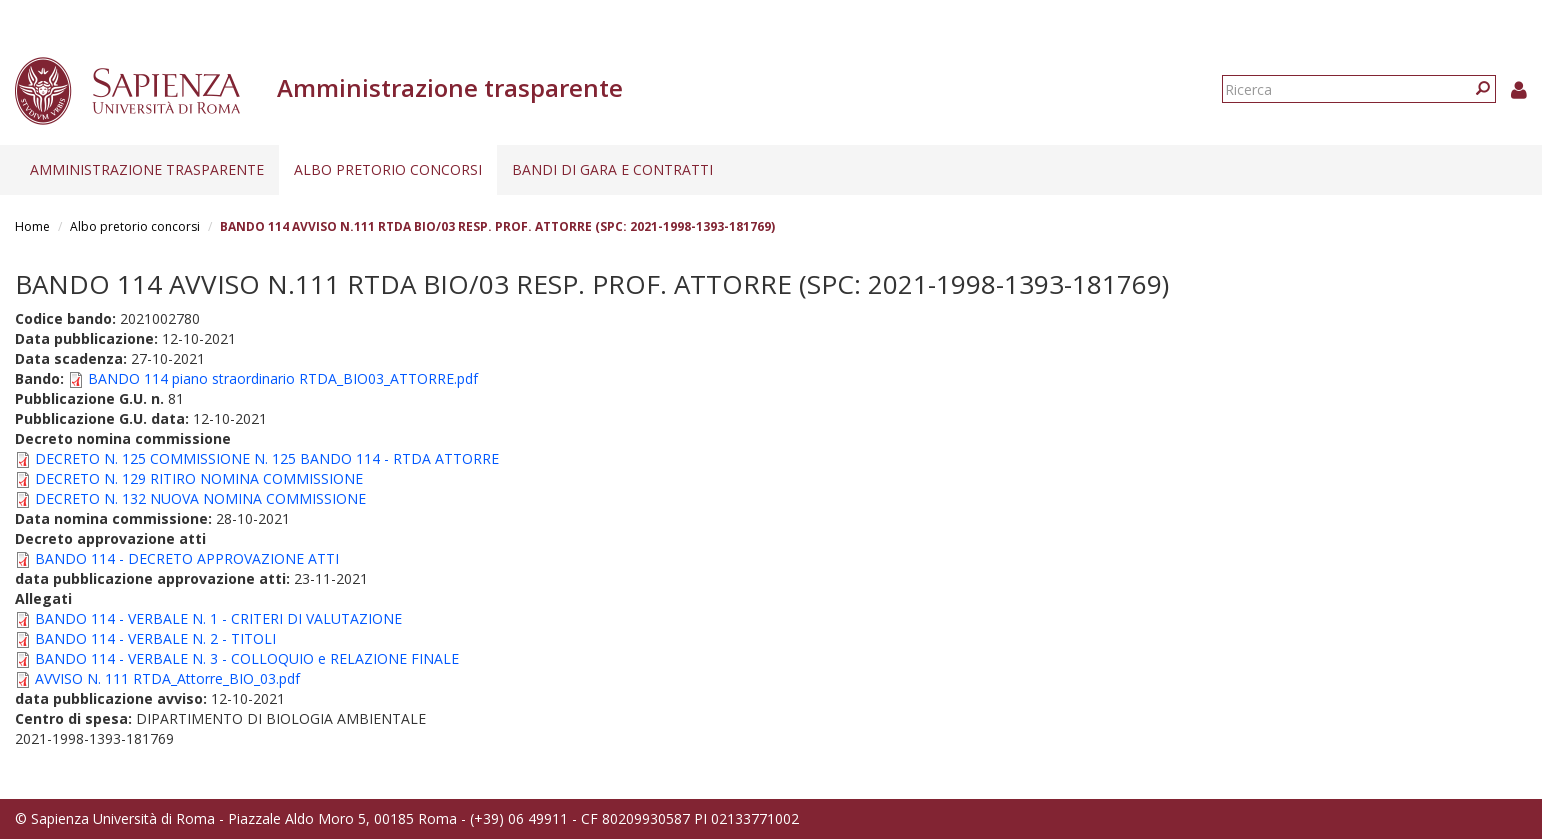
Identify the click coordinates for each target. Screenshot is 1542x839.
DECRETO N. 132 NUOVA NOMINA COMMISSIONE (200, 498)
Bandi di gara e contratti (612, 169)
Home (32, 226)
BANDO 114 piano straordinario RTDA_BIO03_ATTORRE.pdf (283, 378)
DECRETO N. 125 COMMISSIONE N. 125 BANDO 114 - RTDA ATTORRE (267, 458)
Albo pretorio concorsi (388, 169)
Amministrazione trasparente (147, 169)
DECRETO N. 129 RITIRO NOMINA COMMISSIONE (199, 478)
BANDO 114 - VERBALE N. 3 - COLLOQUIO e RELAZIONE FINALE (247, 658)
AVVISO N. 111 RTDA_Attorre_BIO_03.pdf (167, 678)
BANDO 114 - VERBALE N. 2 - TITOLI (155, 638)
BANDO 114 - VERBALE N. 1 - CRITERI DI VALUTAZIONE (218, 618)
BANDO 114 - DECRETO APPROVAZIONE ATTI (187, 558)
